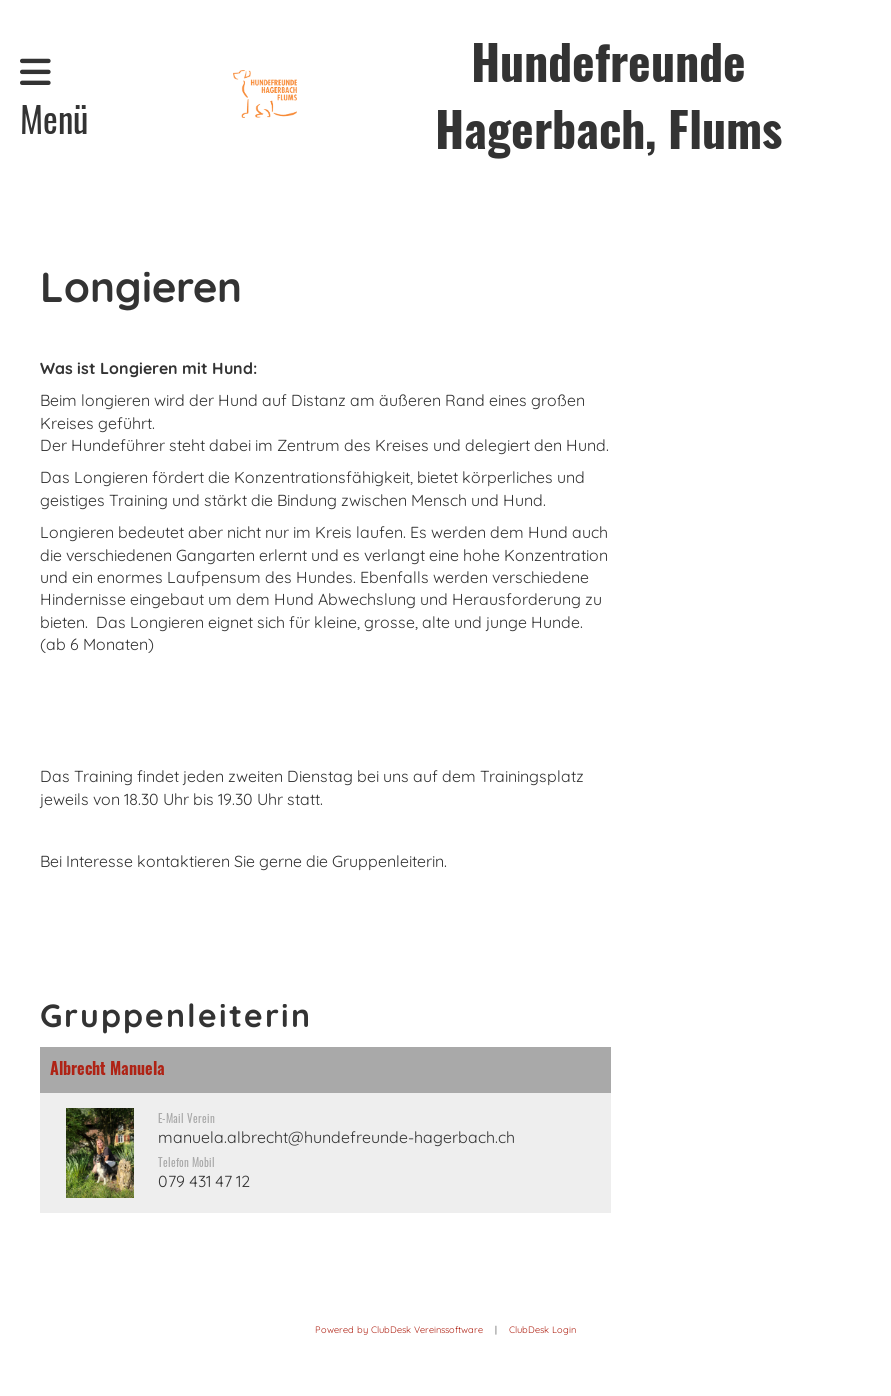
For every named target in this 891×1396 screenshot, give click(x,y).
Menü (54, 98)
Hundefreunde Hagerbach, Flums (608, 94)
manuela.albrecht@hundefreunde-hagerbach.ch (336, 1137)
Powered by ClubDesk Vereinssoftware (399, 1329)
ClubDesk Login (542, 1329)
